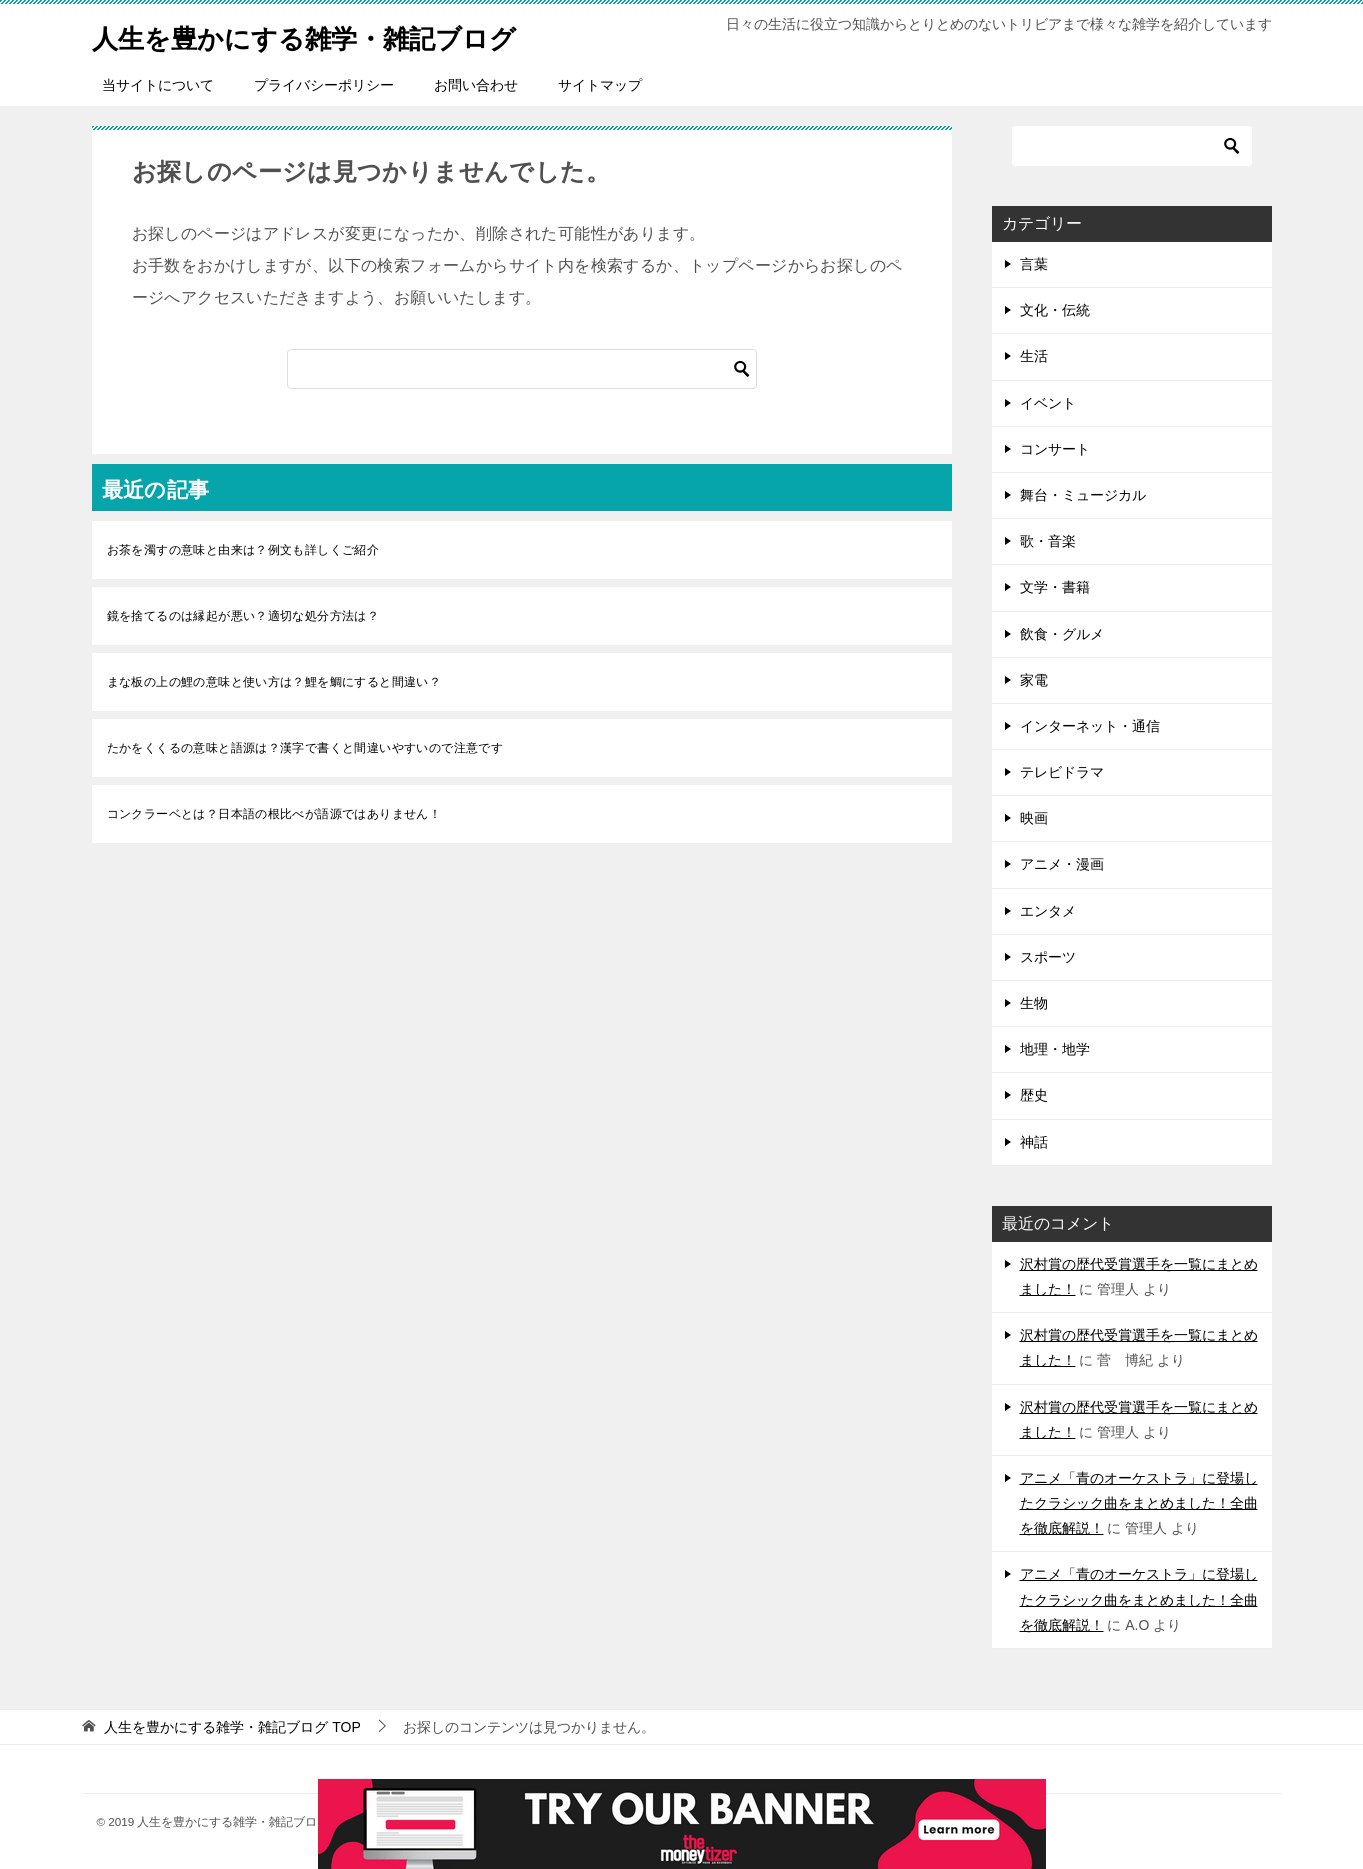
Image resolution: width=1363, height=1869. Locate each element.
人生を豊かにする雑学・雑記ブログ (336, 34)
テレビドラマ (1062, 772)
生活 (1034, 356)
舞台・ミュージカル (1083, 495)
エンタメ (1048, 911)
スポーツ (1048, 957)
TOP (232, 1727)
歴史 (1034, 1095)
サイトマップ (600, 85)
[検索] (522, 369)
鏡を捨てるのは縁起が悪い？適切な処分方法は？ (243, 616)
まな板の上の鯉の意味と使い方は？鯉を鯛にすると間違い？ (274, 682)
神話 (1034, 1142)
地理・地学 (1055, 1049)
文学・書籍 (1055, 587)
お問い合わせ (476, 85)
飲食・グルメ (1062, 634)
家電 (1034, 680)
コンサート (1055, 449)
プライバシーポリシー (324, 85)
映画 (1034, 818)
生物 (1034, 1003)
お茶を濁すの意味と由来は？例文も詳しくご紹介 (243, 550)
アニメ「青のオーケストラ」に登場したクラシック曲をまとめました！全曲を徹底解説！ (1139, 1503)
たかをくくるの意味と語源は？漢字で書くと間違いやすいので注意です (305, 748)
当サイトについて (158, 85)
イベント (1048, 403)
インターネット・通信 (1090, 726)
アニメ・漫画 (1062, 864)
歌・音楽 (1048, 541)
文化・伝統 (1055, 310)
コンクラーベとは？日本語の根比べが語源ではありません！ (274, 814)
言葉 (1034, 264)
